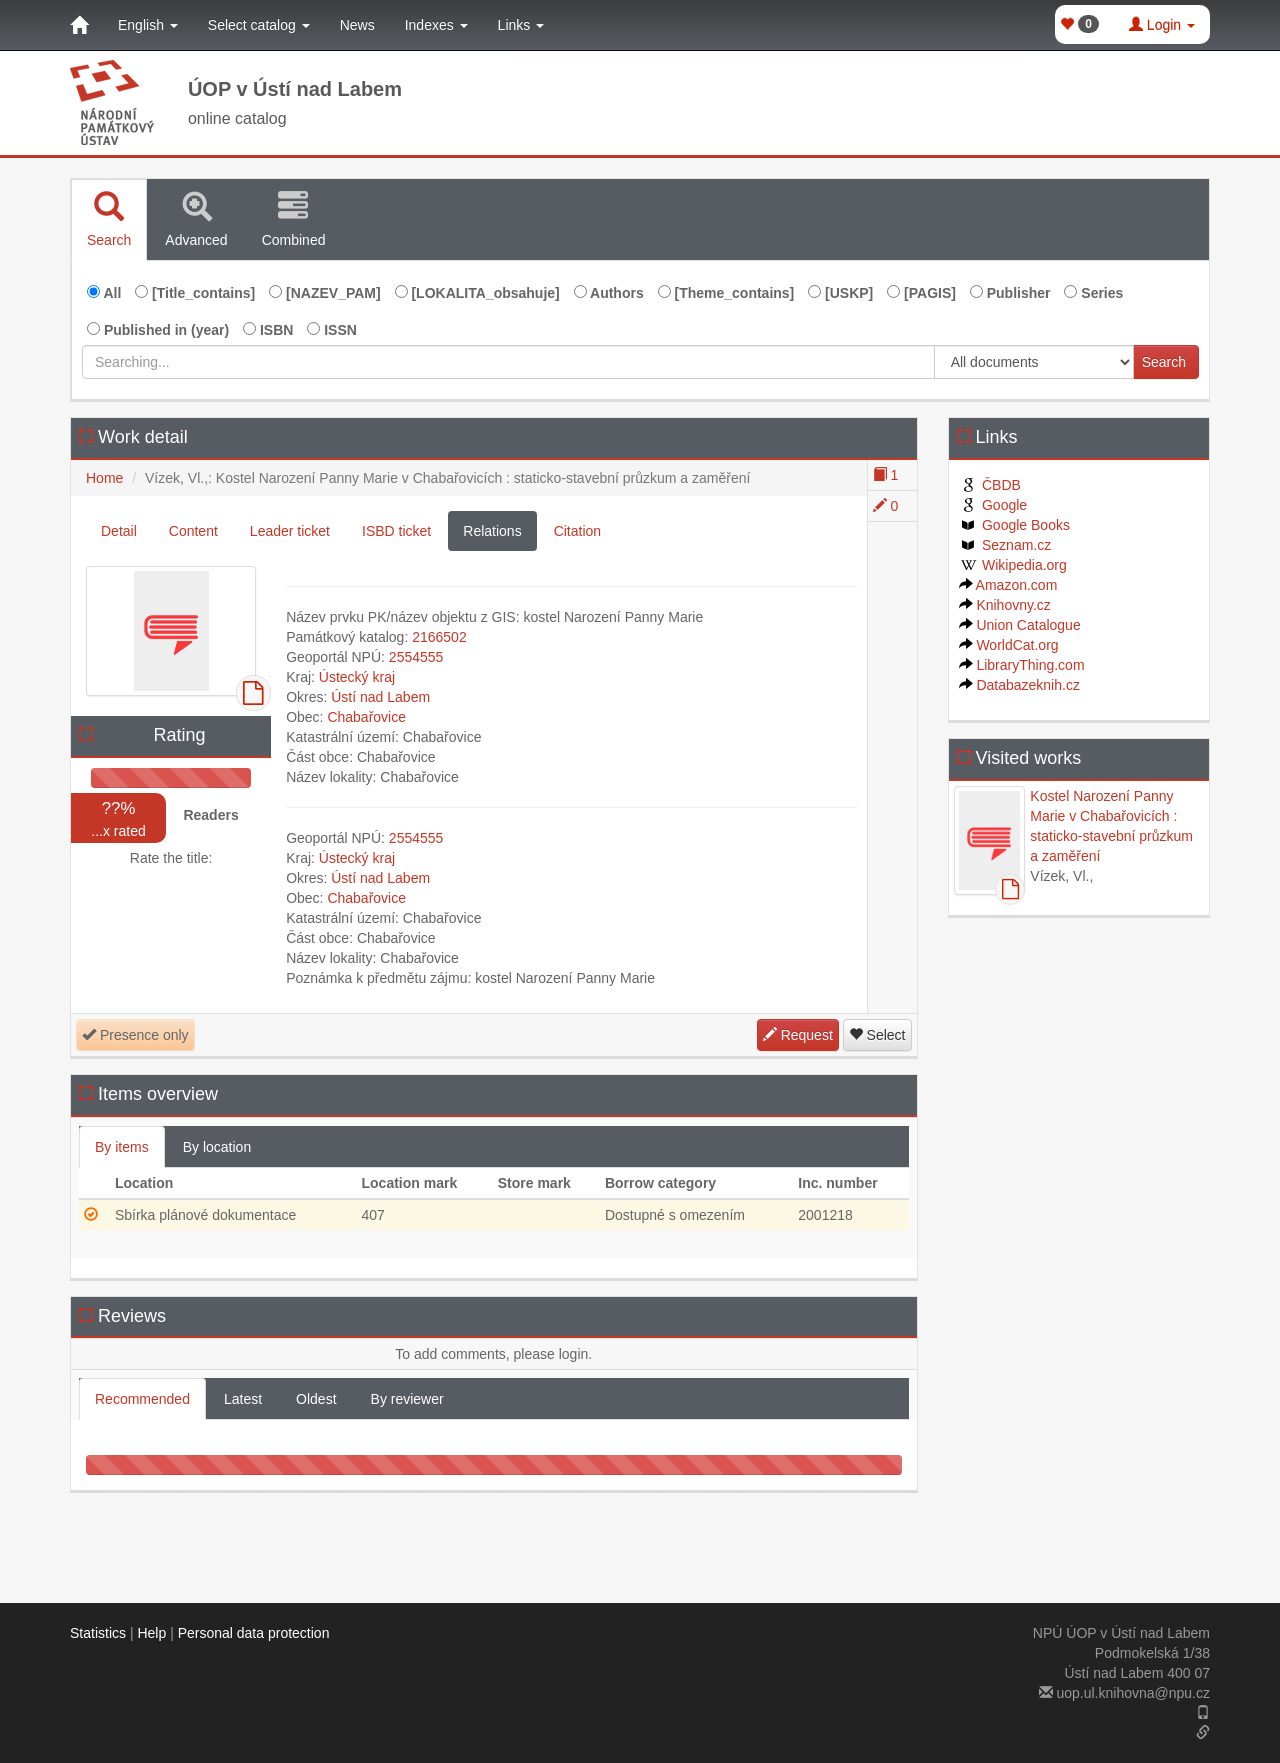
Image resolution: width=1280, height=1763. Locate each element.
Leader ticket (290, 531)
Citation (577, 531)
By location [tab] (217, 1147)
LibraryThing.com (1022, 665)
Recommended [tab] (142, 1399)
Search (1164, 362)
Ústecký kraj (357, 677)
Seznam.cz (1005, 545)
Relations (492, 531)
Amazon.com (1008, 585)
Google (993, 505)
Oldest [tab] (316, 1399)
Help (151, 1633)
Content (193, 531)
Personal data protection (254, 1633)
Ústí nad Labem (380, 697)
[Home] (79, 25)
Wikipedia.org (1013, 565)
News (357, 25)
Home (104, 478)
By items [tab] (122, 1147)
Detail (119, 531)
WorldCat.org (1009, 645)
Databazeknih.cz (1019, 685)
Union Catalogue (1020, 625)
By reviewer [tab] (407, 1399)
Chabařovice (366, 717)
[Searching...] (508, 362)
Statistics (98, 1633)
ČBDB (990, 485)
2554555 (416, 657)
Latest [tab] (243, 1399)
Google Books (1014, 525)
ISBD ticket (396, 531)
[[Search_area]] (1034, 362)
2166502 (439, 637)
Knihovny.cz (1005, 605)
